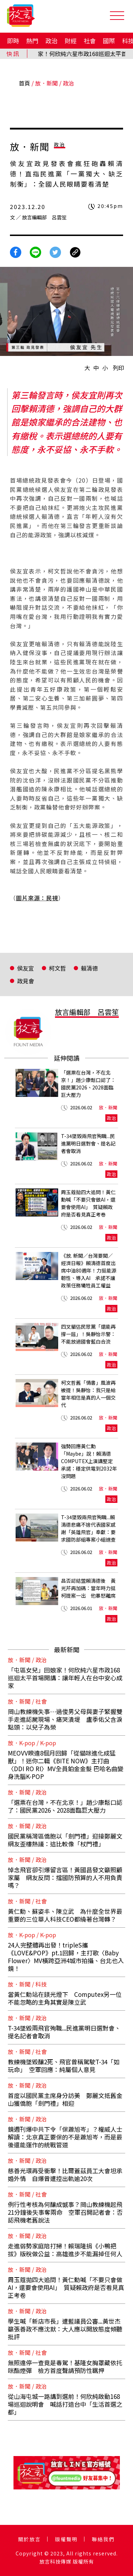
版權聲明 (66, 2539)
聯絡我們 (103, 2539)
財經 (71, 40)
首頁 (24, 83)
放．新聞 (46, 83)
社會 (90, 40)
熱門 (32, 40)
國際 (109, 40)
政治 (51, 40)
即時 (13, 40)
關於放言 (29, 2539)
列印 (118, 367)
